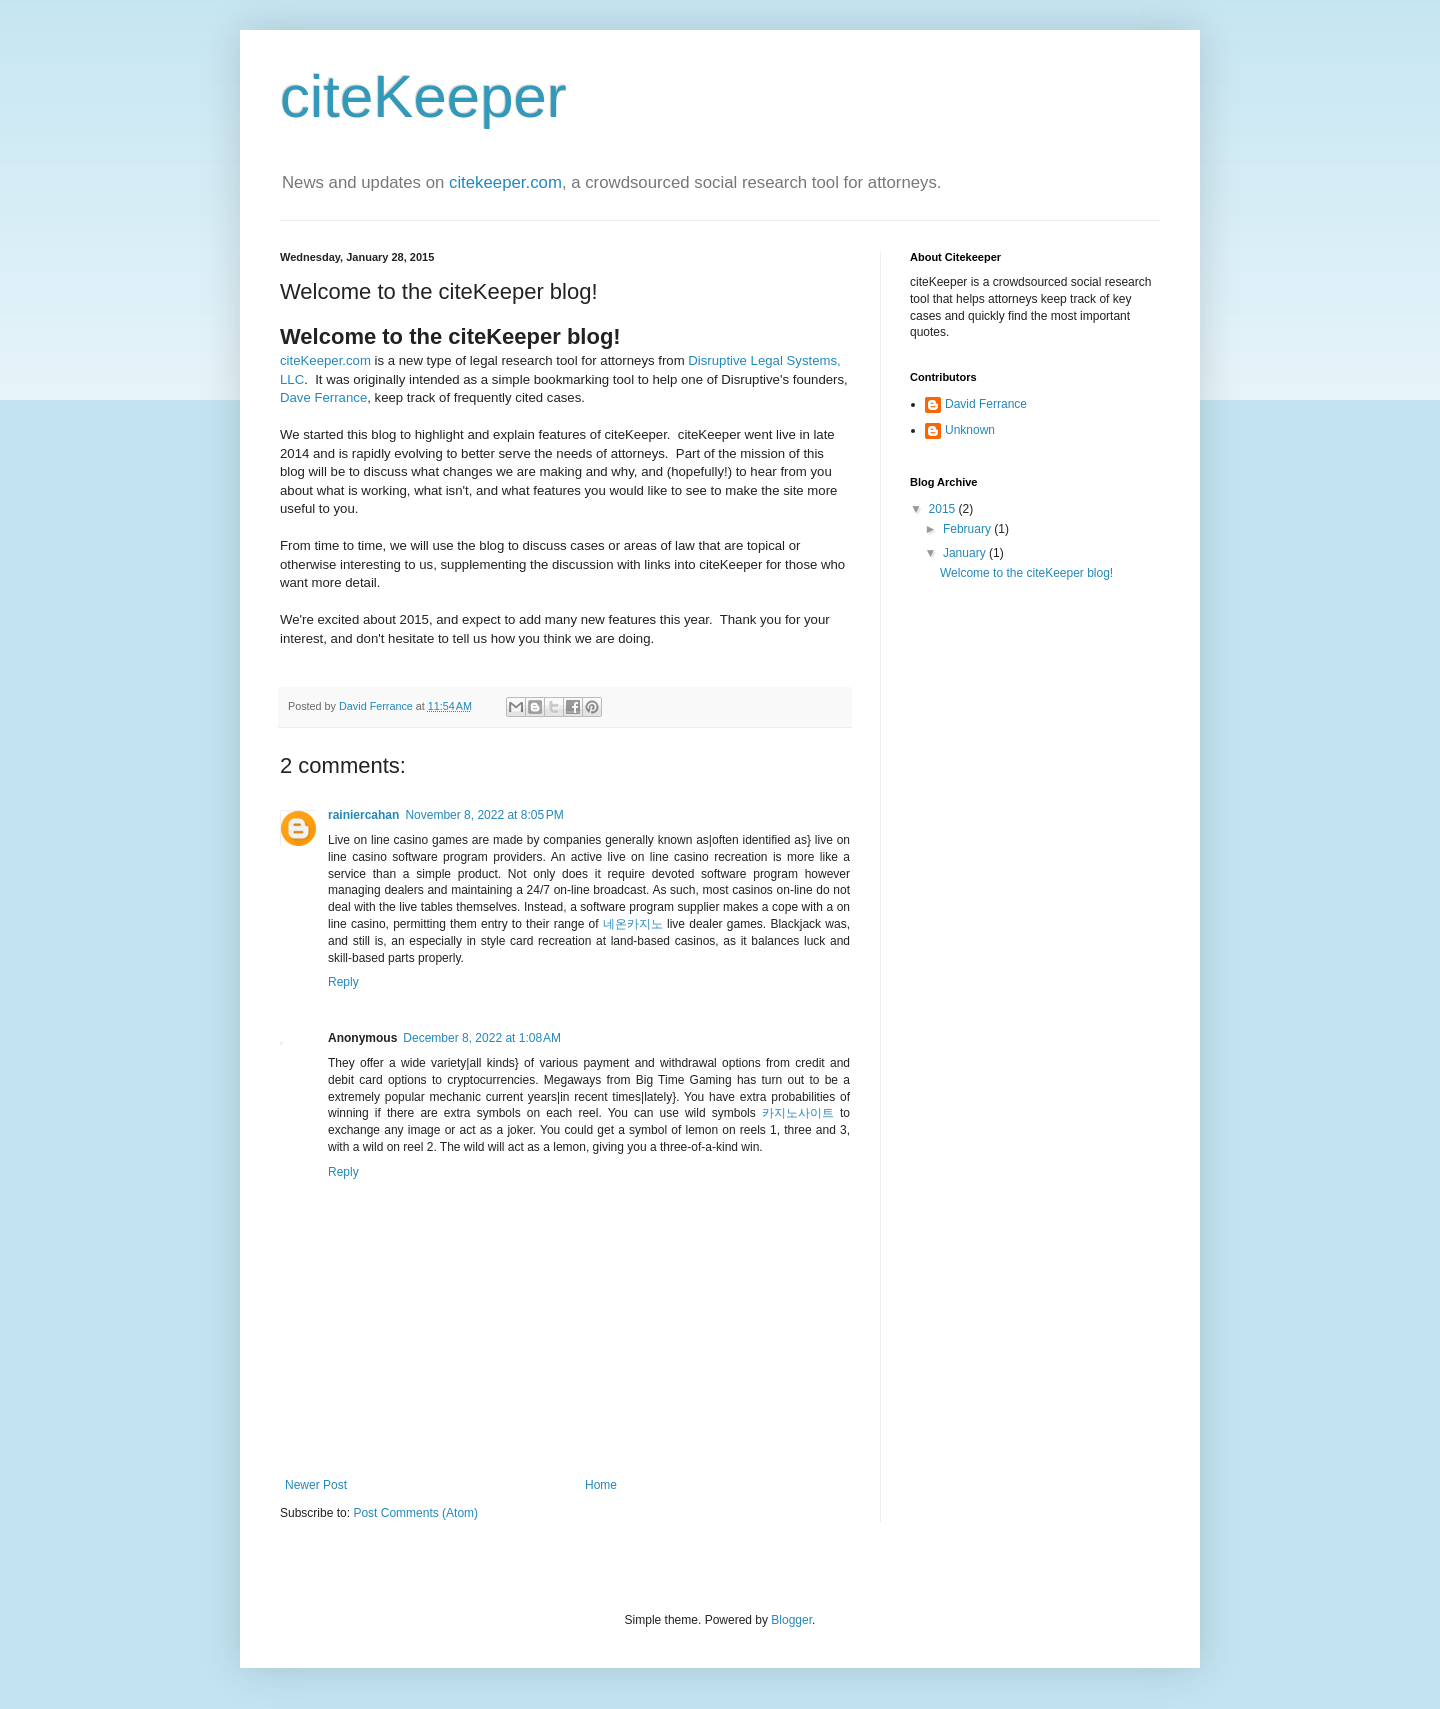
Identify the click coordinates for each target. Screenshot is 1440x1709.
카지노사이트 (798, 1113)
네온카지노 (633, 924)
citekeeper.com (505, 182)
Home (601, 1485)
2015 (944, 509)
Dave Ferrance (323, 397)
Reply (343, 982)
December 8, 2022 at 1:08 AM (482, 1038)
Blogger (791, 1620)
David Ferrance (986, 404)
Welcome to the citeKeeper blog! (1026, 573)
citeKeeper (423, 96)
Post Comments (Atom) (415, 1513)
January (966, 553)
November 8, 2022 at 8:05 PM (484, 815)
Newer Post (316, 1485)
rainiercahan (363, 815)
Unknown (970, 430)
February (968, 529)
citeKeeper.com (325, 360)
